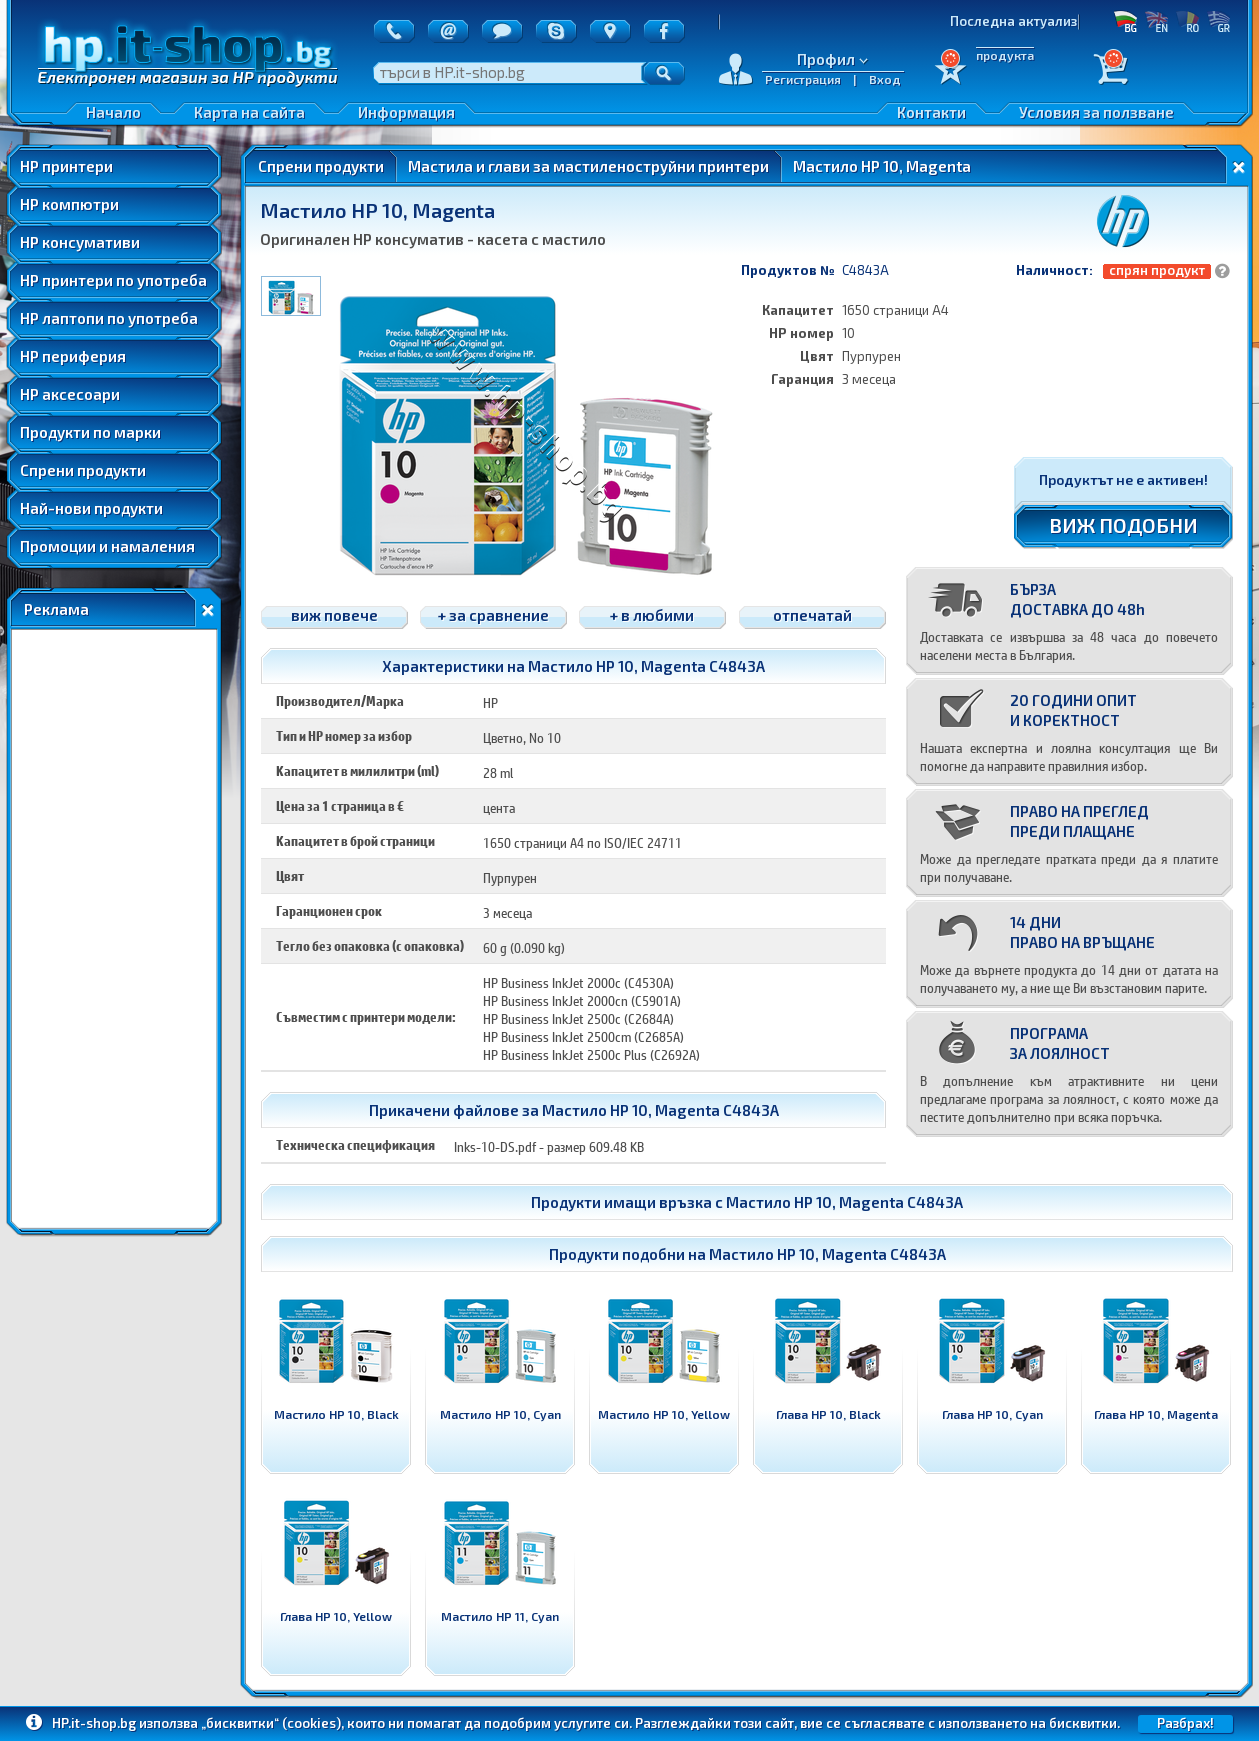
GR (1218, 21)
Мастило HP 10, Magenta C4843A (844, 1202)
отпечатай (812, 615)
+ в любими (652, 615)
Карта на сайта (249, 112)
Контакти (931, 112)
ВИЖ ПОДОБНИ (1123, 525)
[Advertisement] (114, 929)
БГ (1125, 21)
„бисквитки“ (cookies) (271, 1723)
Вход (885, 79)
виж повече (334, 615)
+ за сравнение (493, 615)
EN (1156, 21)
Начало (113, 112)
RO (1187, 21)
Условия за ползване (1096, 112)
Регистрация (803, 79)
